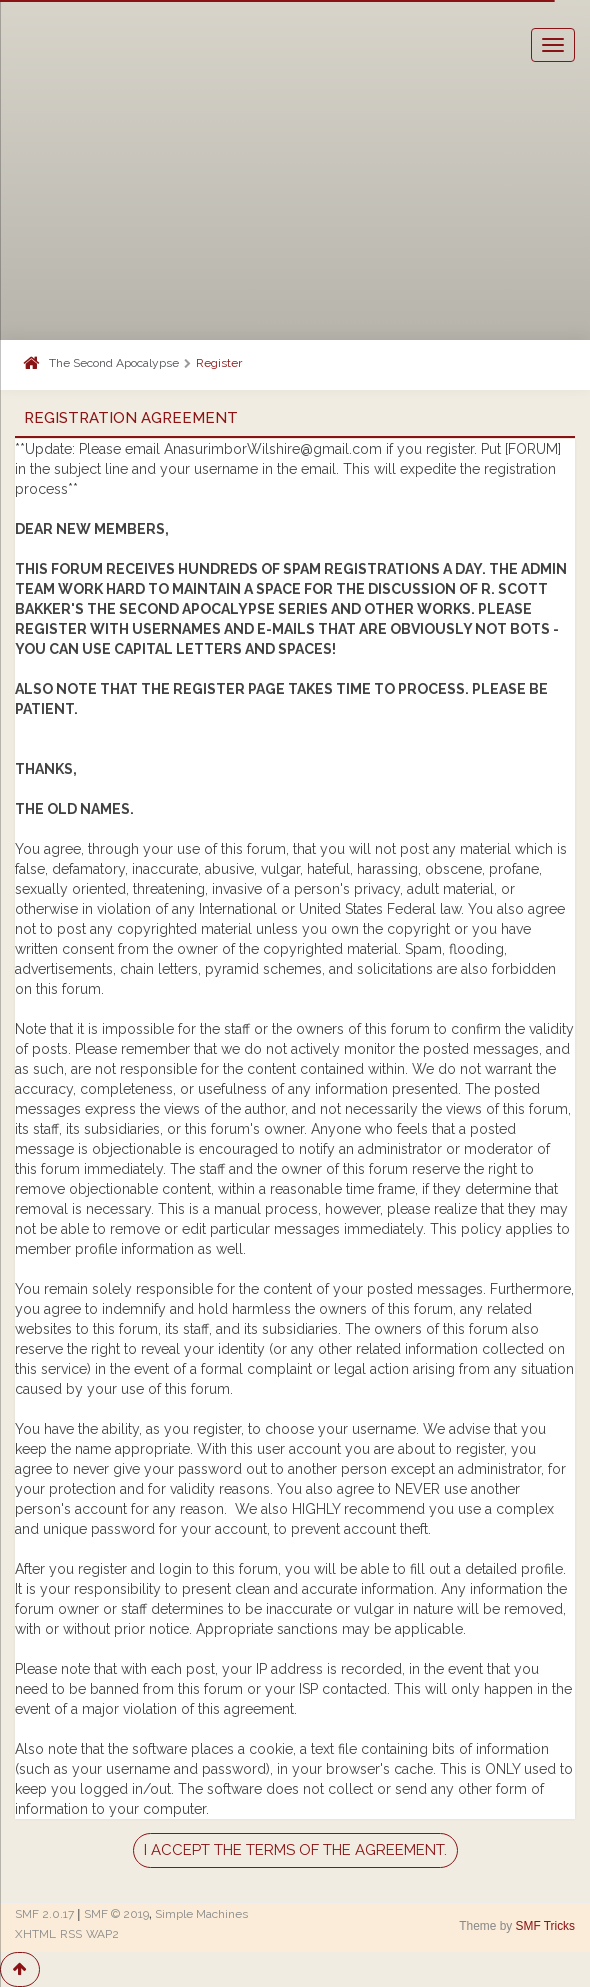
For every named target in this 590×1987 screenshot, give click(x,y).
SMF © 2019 (116, 1914)
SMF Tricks (545, 1926)
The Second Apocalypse (114, 363)
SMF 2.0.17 (44, 1914)
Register (219, 363)
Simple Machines (201, 1914)
